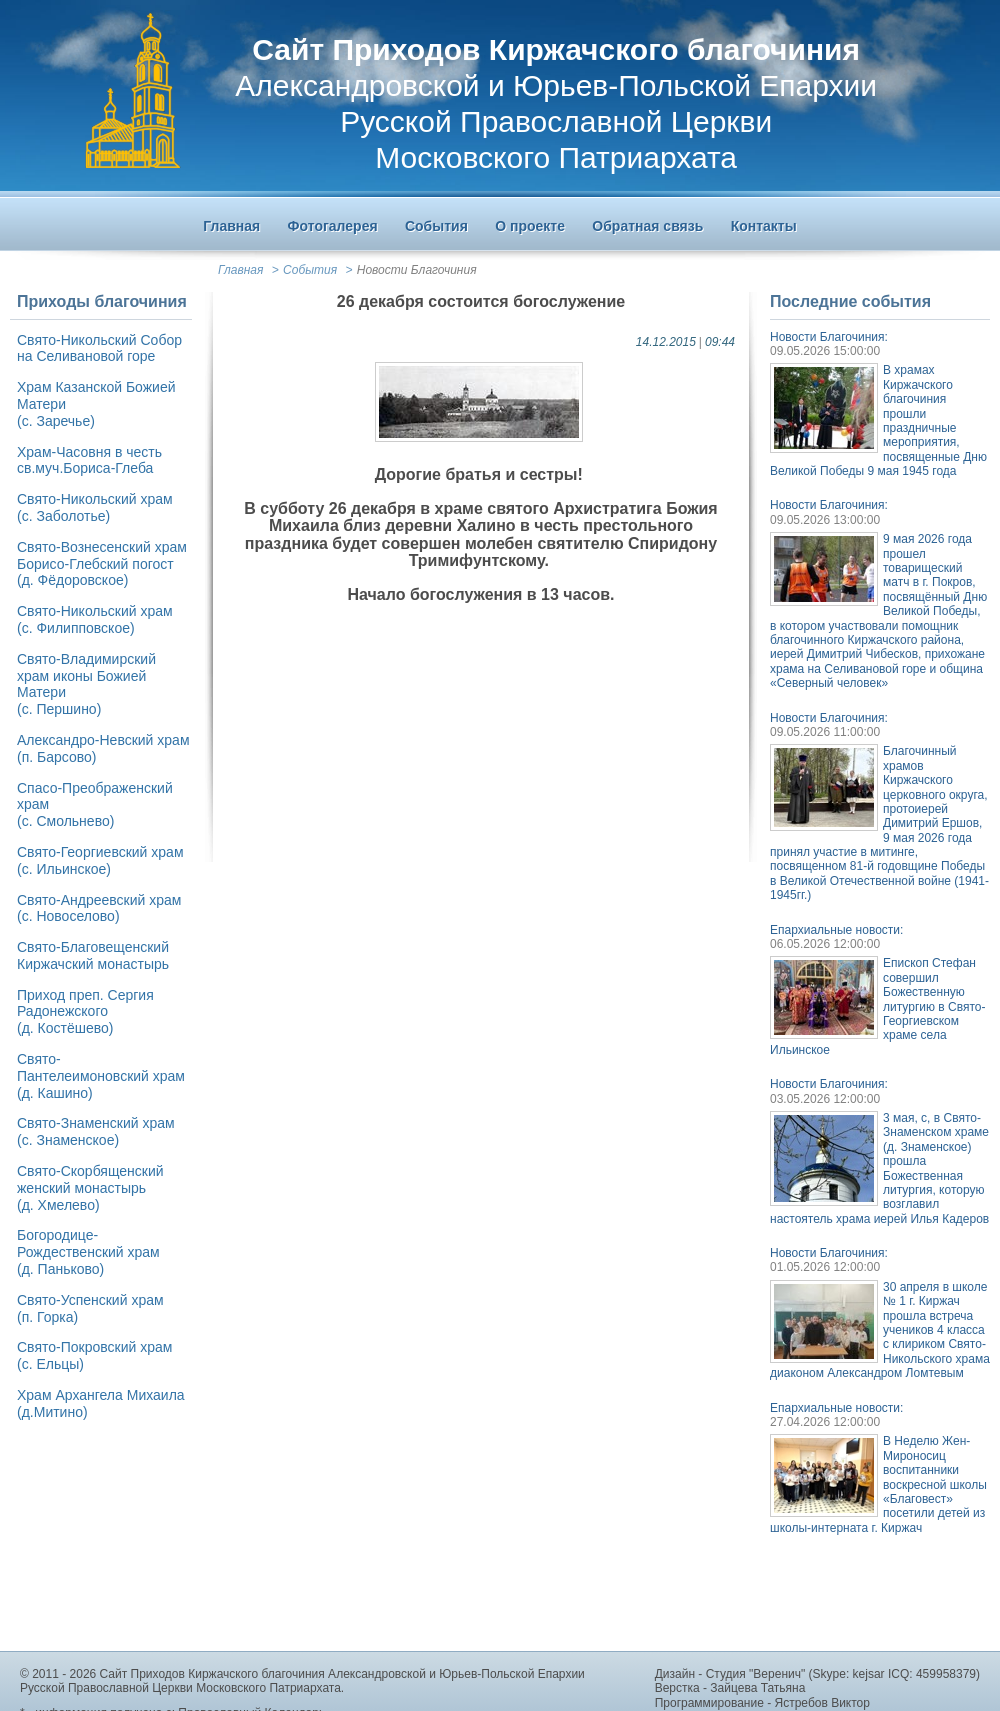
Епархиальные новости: (836, 930)
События (310, 270)
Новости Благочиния (417, 270)
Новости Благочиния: (829, 337)
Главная (240, 270)
